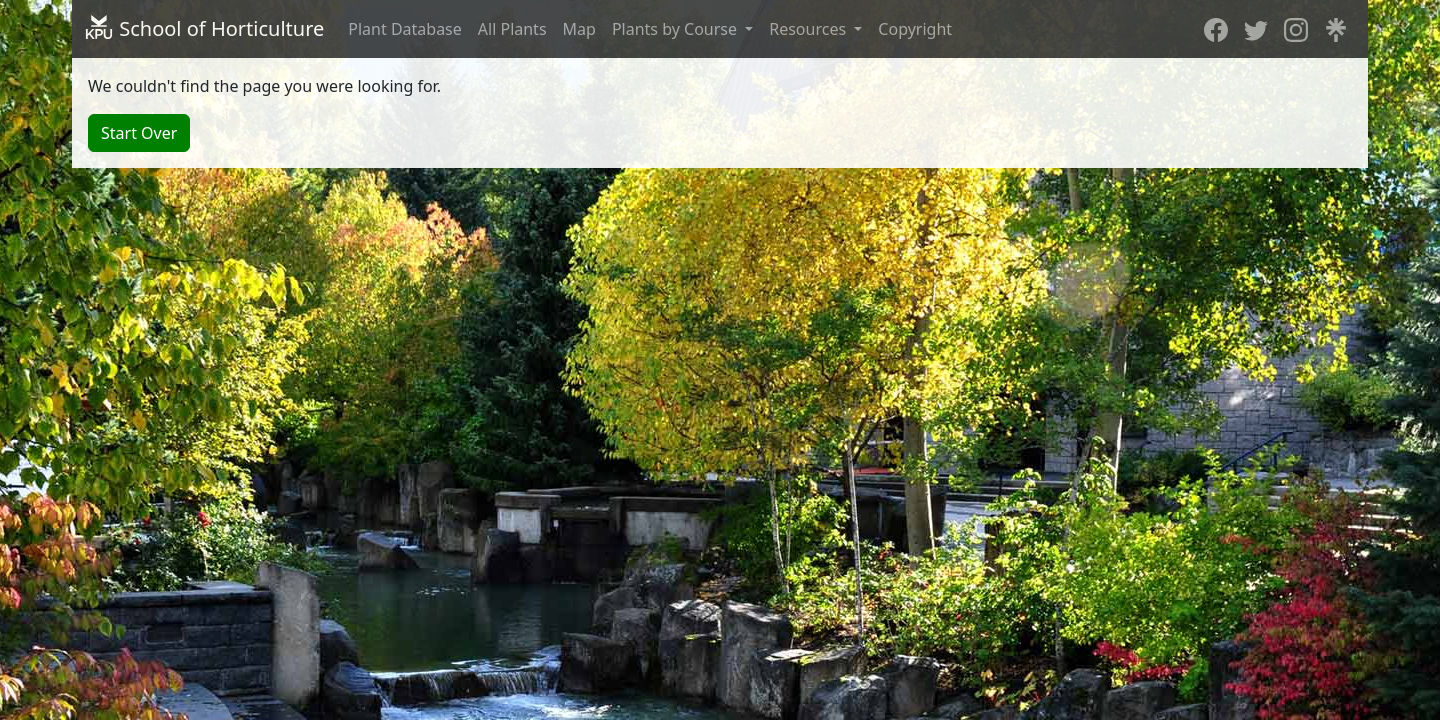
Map (579, 29)
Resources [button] (809, 29)
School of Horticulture (204, 28)
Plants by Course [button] (676, 29)
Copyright (915, 29)
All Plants (512, 29)
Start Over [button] (139, 133)
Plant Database (405, 29)
